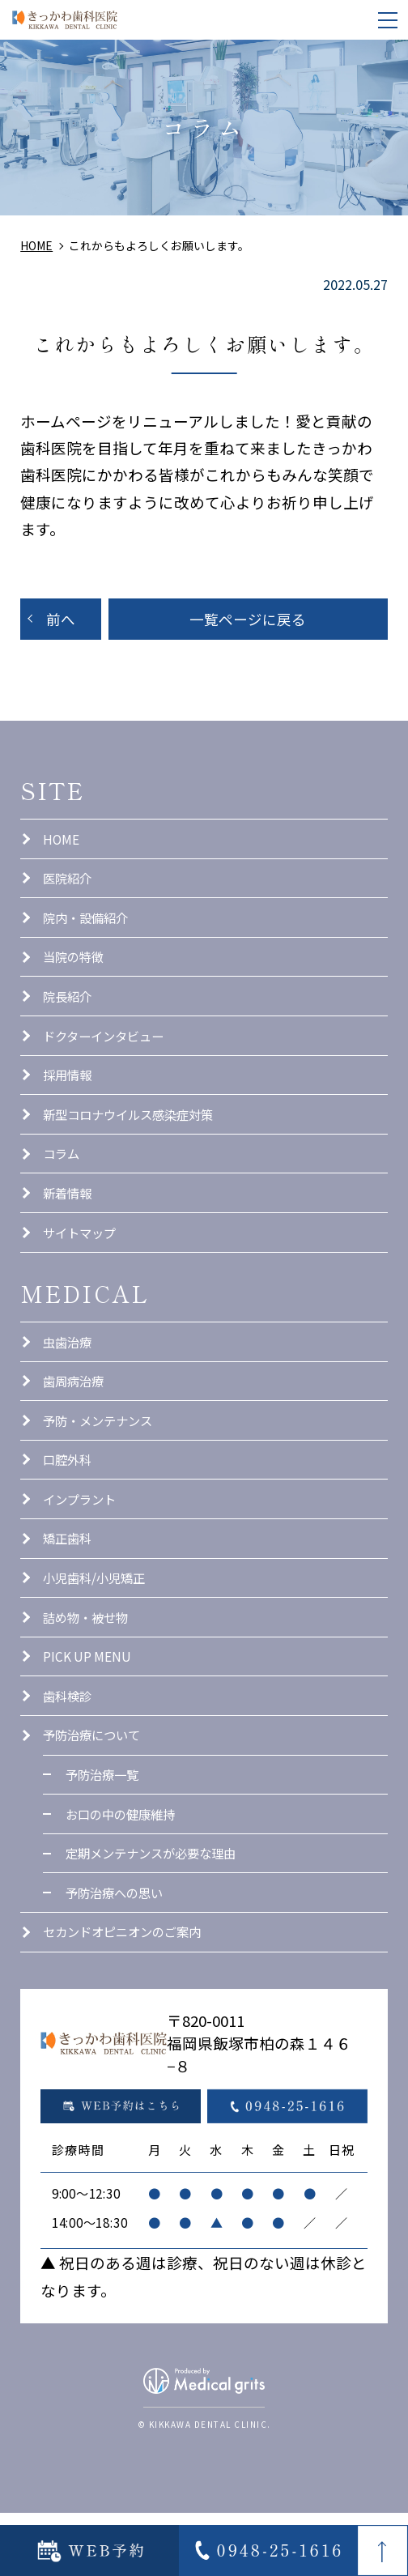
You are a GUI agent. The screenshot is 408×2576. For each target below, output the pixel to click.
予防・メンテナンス (101, 1453)
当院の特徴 (75, 967)
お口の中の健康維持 (124, 1869)
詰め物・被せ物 (88, 1661)
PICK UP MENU (90, 1702)
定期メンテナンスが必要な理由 (156, 1910)
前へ (60, 620)
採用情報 (69, 1091)
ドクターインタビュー (107, 1050)
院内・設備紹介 (88, 925)
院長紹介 (69, 1008)
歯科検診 (69, 1744)
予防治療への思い (117, 1952)
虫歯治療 (69, 1369)
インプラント (82, 1536)
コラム (62, 1175)
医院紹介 (69, 883)
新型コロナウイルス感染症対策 (133, 1133)
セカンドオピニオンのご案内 (127, 1993)
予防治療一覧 (104, 1827)
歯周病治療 (75, 1411)
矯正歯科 (69, 1577)
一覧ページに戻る (247, 620)
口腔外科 (69, 1495)
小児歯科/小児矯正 (97, 1619)
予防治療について (95, 1785)
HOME (62, 842)
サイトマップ (82, 1258)
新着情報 (69, 1216)
